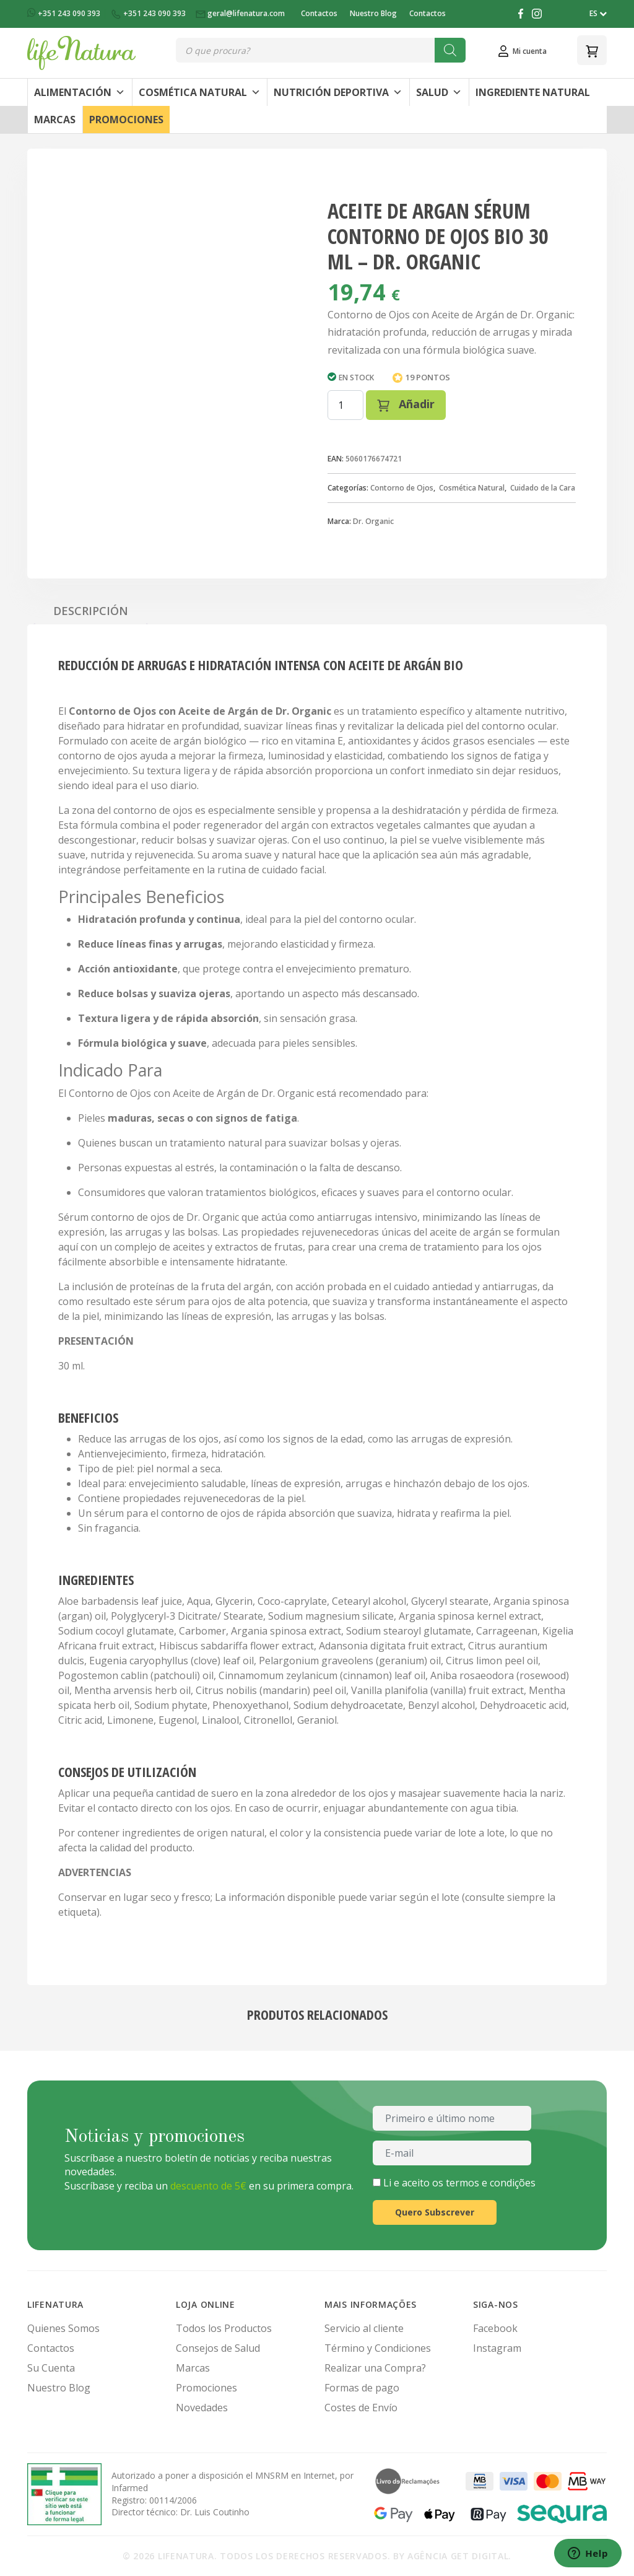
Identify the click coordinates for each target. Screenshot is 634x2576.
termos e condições (491, 2183)
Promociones (126, 119)
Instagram (497, 2348)
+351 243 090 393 (64, 13)
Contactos (319, 13)
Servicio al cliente (364, 2328)
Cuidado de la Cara (542, 487)
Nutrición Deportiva (338, 92)
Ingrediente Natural (533, 92)
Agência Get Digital (457, 2556)
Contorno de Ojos (401, 487)
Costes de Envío (360, 2407)
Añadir (406, 403)
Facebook (495, 2328)
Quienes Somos (63, 2328)
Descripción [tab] (90, 610)
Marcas (55, 119)
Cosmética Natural (200, 92)
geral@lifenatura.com (241, 13)
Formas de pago (361, 2388)
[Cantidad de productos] (345, 405)
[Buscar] (450, 50)
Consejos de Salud (218, 2348)
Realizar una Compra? (375, 2368)
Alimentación (79, 92)
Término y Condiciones (377, 2348)
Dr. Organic (373, 521)
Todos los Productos (224, 2328)
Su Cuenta (51, 2368)
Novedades (202, 2407)
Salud (439, 92)
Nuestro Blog (373, 13)
